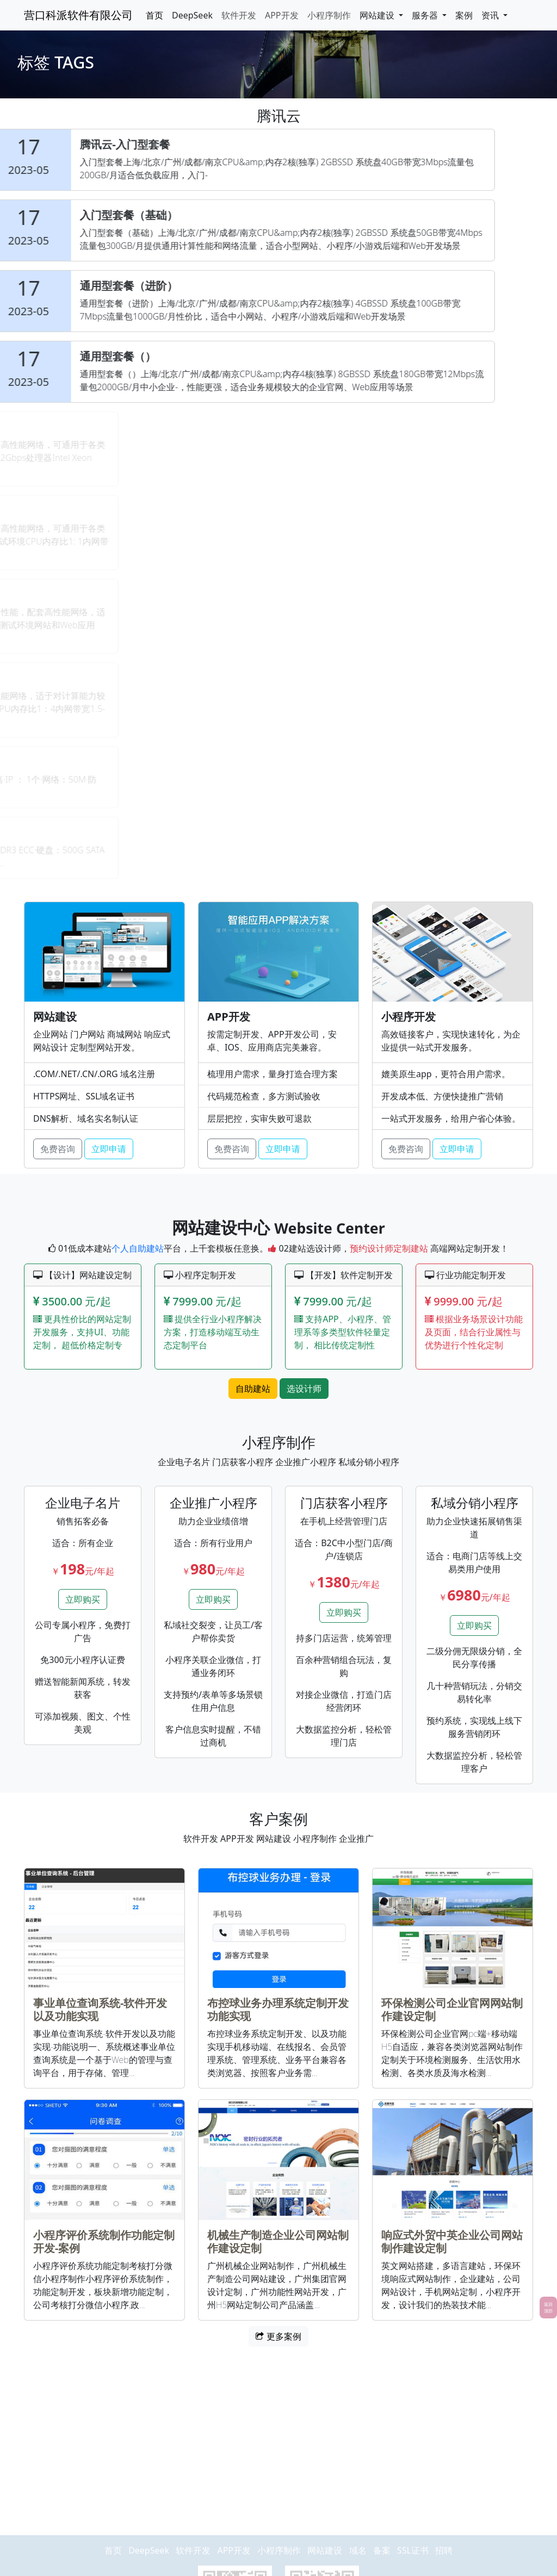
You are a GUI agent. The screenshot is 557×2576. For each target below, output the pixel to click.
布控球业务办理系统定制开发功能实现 (278, 2009)
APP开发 (282, 15)
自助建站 (253, 1389)
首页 (154, 15)
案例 (464, 15)
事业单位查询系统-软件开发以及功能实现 (100, 2009)
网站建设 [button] (378, 15)
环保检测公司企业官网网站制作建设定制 (452, 2009)
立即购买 (82, 1599)
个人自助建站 (138, 1248)
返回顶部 (548, 2307)
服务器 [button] (426, 15)
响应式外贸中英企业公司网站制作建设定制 (452, 2241)
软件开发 (238, 15)
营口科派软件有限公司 (78, 15)
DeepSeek (192, 15)
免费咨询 (57, 1149)
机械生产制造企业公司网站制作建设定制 (278, 2241)
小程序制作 (329, 15)
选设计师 (304, 1389)
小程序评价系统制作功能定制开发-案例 (104, 2241)
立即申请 (108, 1149)
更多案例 (278, 2336)
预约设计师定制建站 (389, 1248)
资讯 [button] (491, 15)
